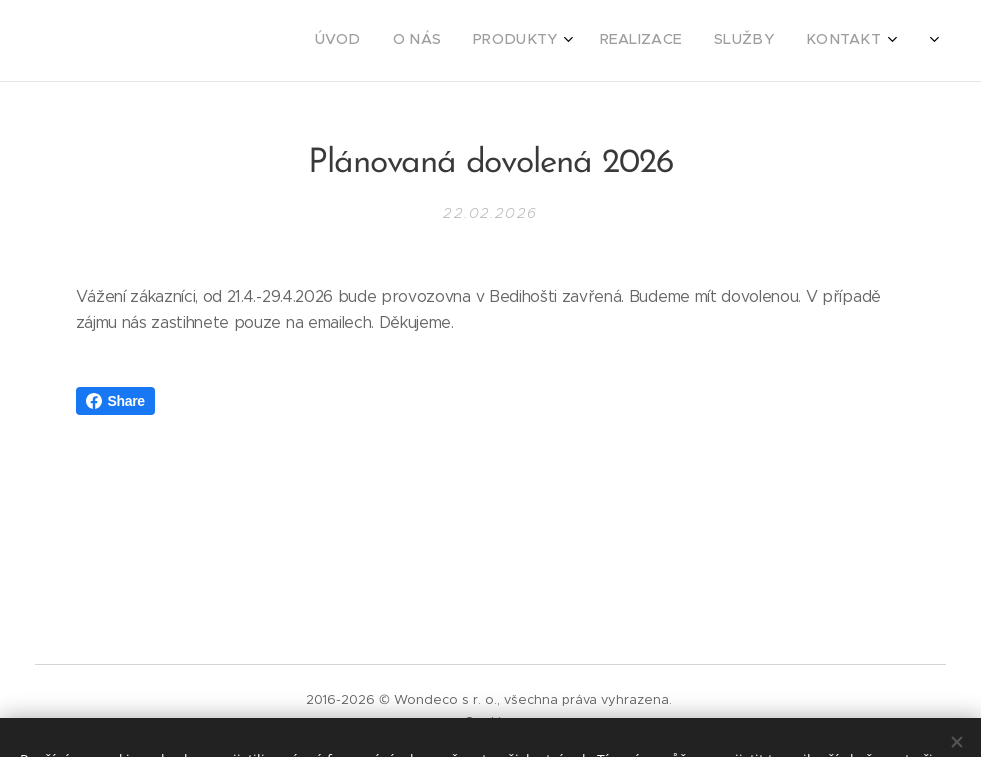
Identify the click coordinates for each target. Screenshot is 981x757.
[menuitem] (707, 41)
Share (115, 401)
